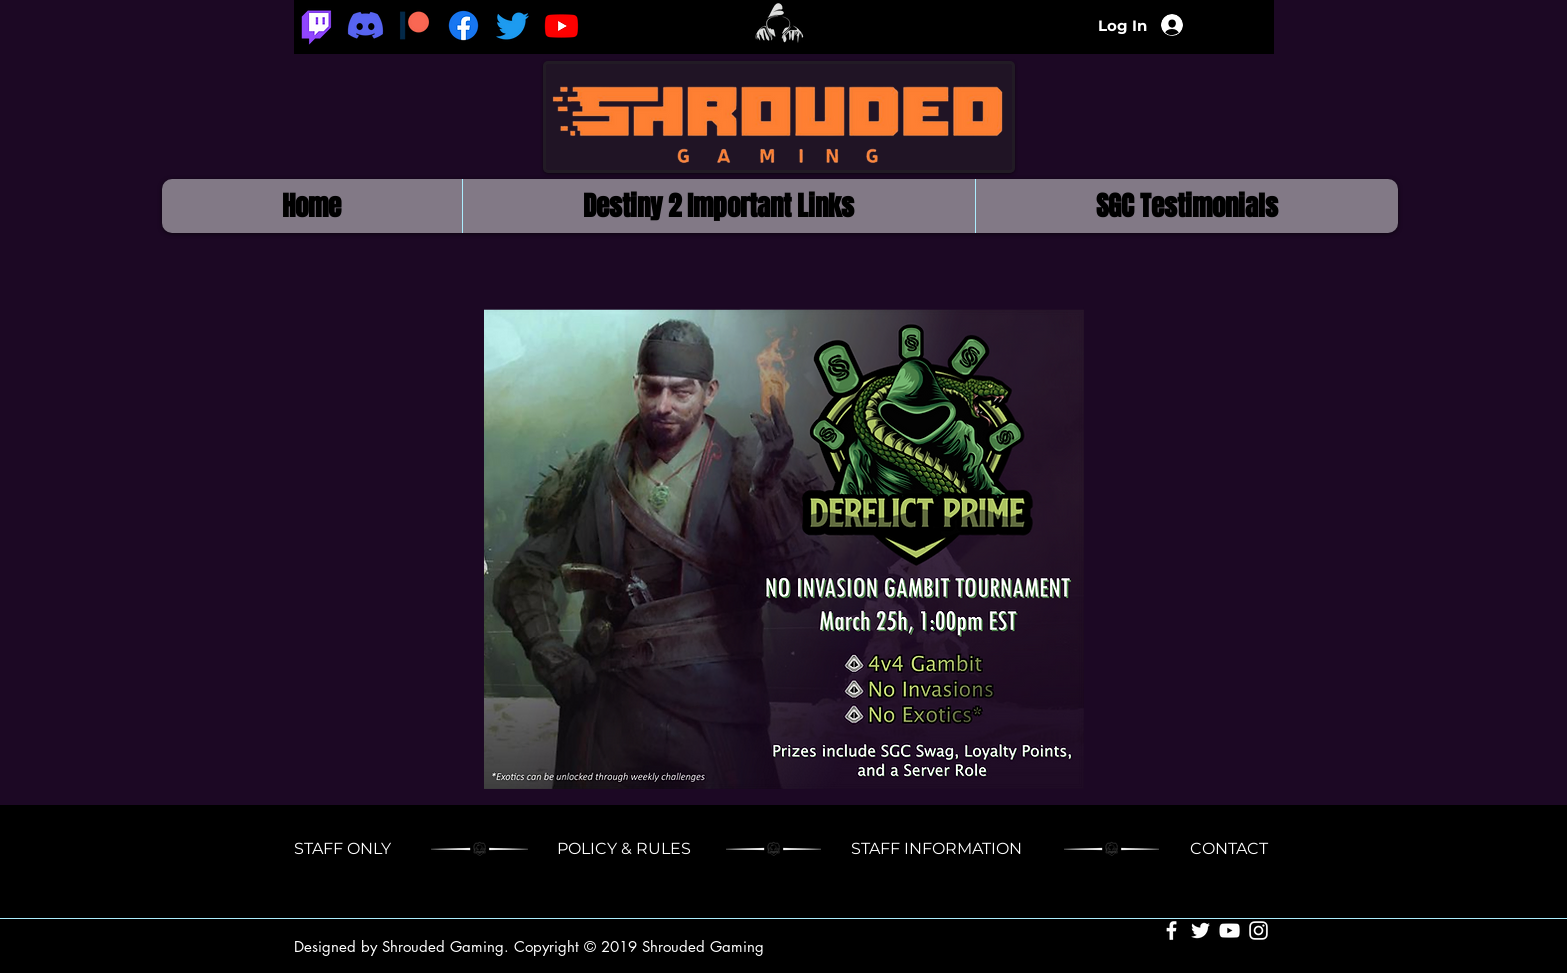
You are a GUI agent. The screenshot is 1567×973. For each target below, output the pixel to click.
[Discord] (365, 25)
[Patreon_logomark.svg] (414, 25)
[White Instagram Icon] (1258, 930)
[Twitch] (316, 25)
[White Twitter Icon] (1200, 930)
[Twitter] (512, 25)
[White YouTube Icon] (1229, 930)
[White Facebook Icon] (1171, 930)
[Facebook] (463, 25)
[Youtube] (561, 25)
